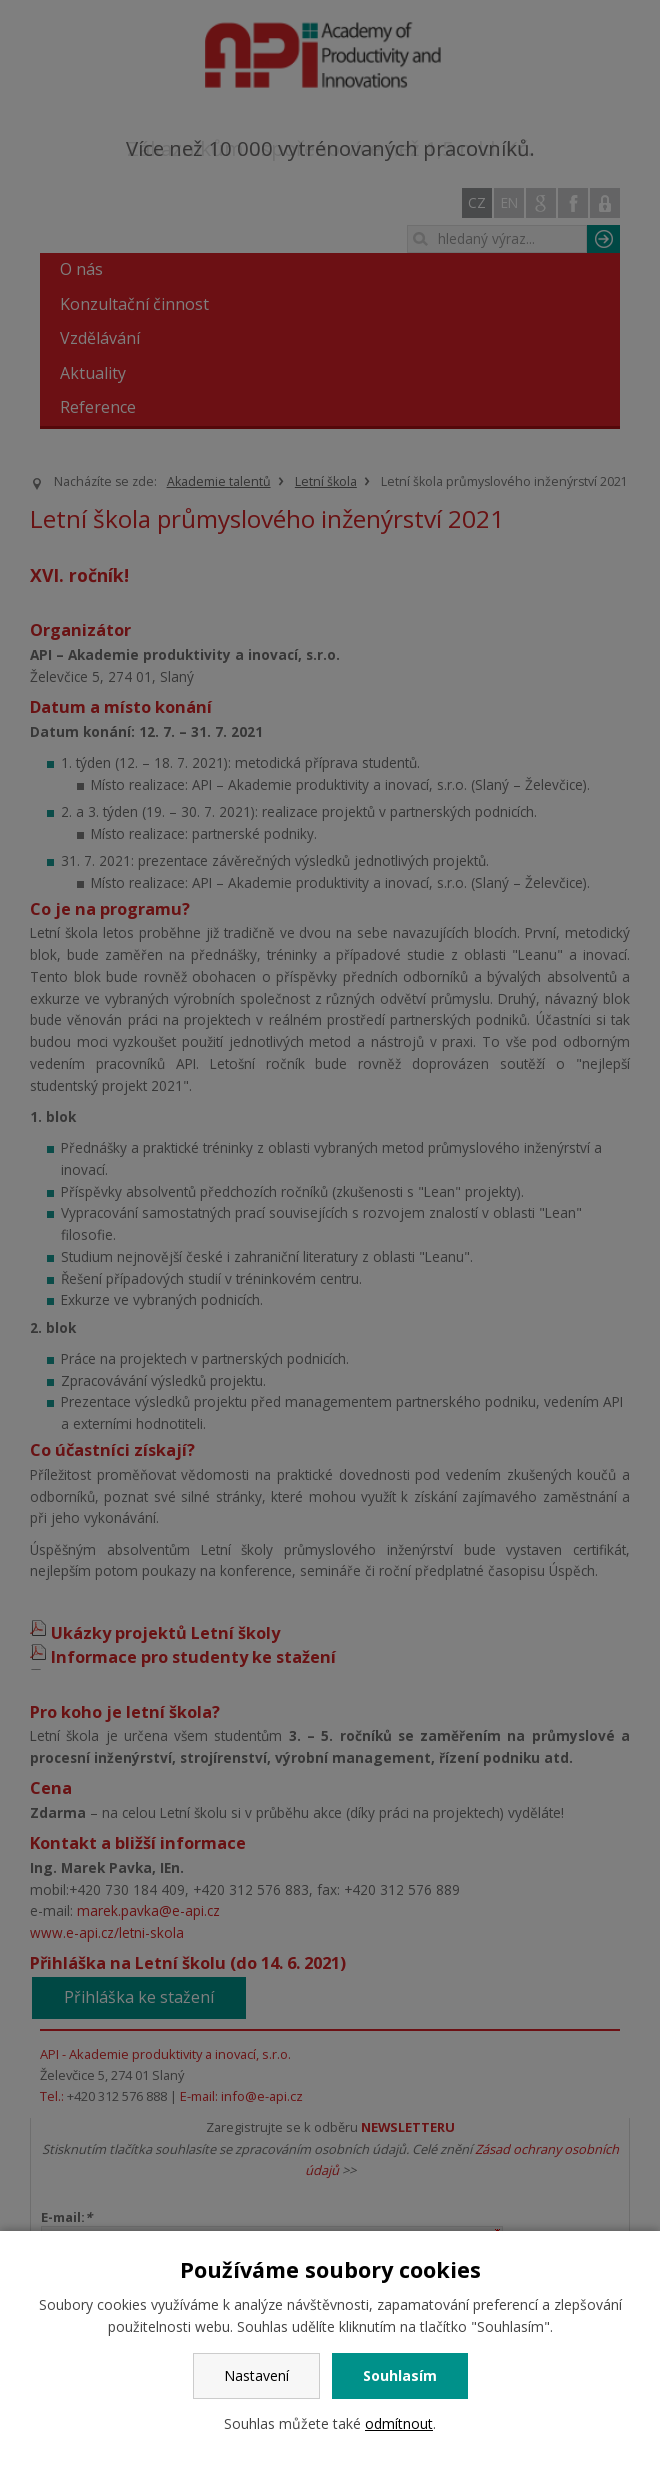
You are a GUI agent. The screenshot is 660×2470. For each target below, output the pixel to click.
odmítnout (399, 2423)
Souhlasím (400, 2375)
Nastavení (256, 2375)
